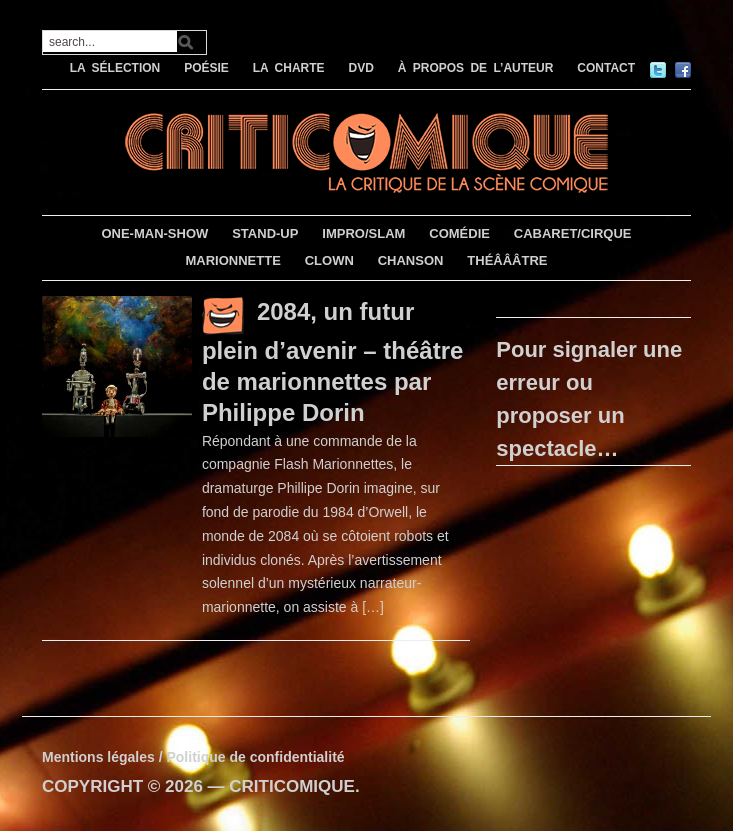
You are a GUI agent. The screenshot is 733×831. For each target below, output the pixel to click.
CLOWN (329, 260)
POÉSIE (206, 68)
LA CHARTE (289, 68)
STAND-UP (265, 233)
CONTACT (606, 68)
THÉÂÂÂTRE (507, 260)
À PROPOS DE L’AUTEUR (476, 68)
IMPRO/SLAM (363, 233)
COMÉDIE (459, 233)
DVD (361, 68)
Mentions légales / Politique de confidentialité (193, 757)
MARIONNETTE (232, 260)
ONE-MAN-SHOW (154, 233)
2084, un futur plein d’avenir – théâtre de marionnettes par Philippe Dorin (332, 362)
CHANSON (411, 260)
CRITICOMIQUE (292, 786)
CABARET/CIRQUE (573, 233)
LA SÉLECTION (115, 68)
